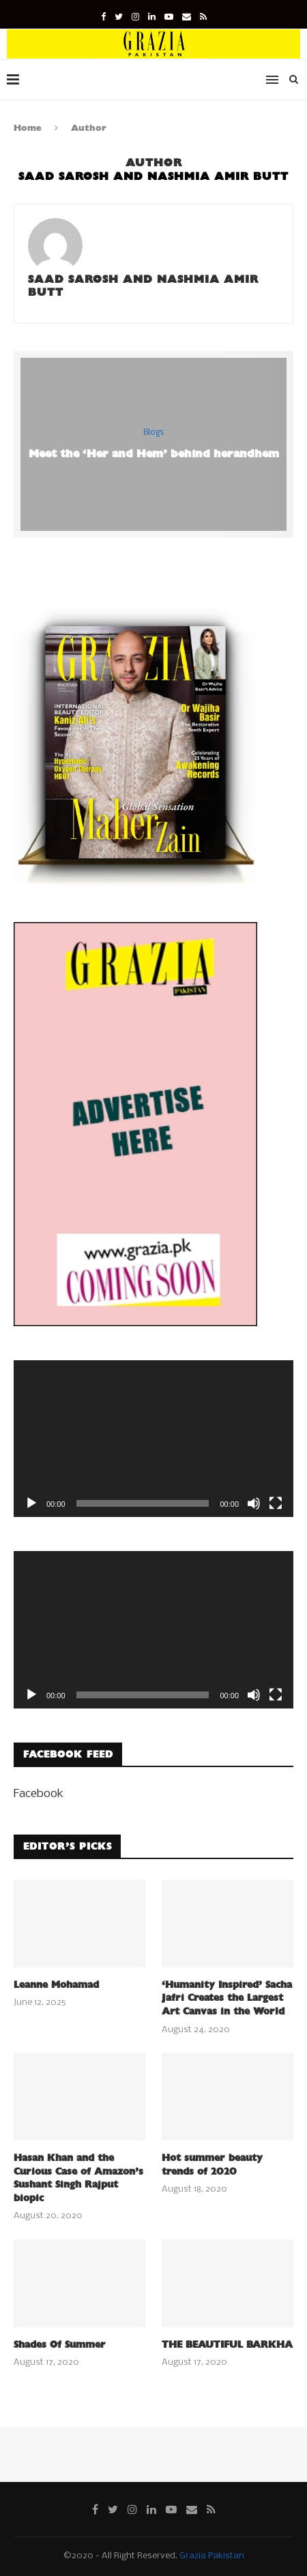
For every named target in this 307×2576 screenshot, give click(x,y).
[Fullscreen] (275, 1503)
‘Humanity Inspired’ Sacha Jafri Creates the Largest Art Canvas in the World (227, 1998)
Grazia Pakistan (211, 2555)
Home (28, 128)
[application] (153, 1439)
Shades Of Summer (60, 2344)
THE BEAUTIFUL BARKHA (227, 2344)
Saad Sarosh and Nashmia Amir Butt (143, 285)
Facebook (38, 1794)
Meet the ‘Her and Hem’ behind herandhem (154, 453)
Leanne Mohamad (56, 1985)
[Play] (31, 1503)
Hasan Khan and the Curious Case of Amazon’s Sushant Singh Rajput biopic (78, 2178)
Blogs (153, 433)
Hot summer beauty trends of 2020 (212, 2164)
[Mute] (254, 1503)
